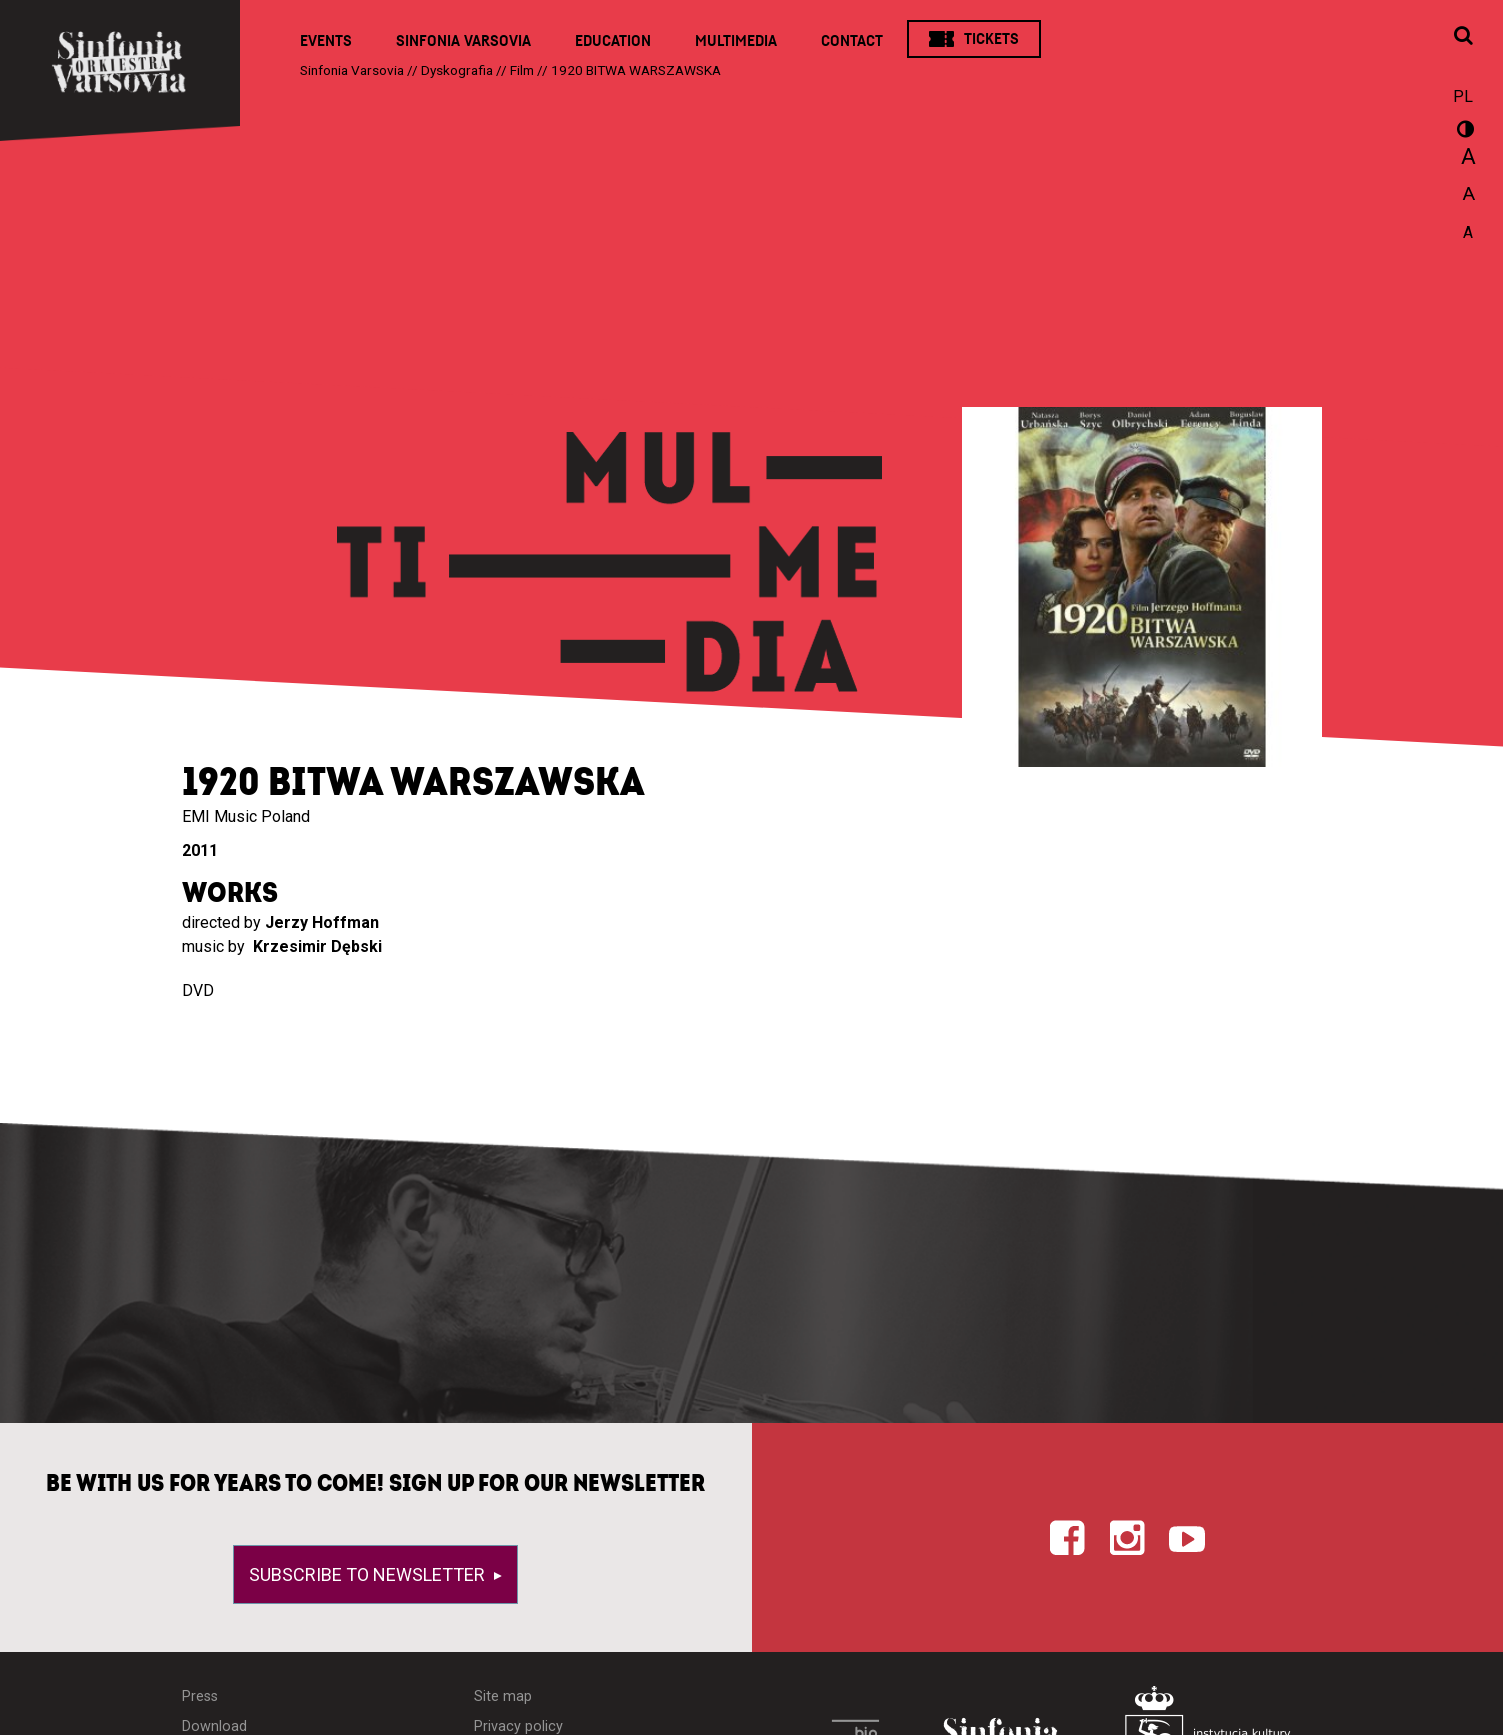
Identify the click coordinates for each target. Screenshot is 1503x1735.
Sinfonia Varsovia (463, 41)
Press (200, 1696)
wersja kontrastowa (1463, 132)
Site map (503, 1696)
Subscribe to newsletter (369, 1574)
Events (326, 41)
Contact (852, 41)
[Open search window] (1463, 37)
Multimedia (736, 41)
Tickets (991, 39)
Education (613, 41)
